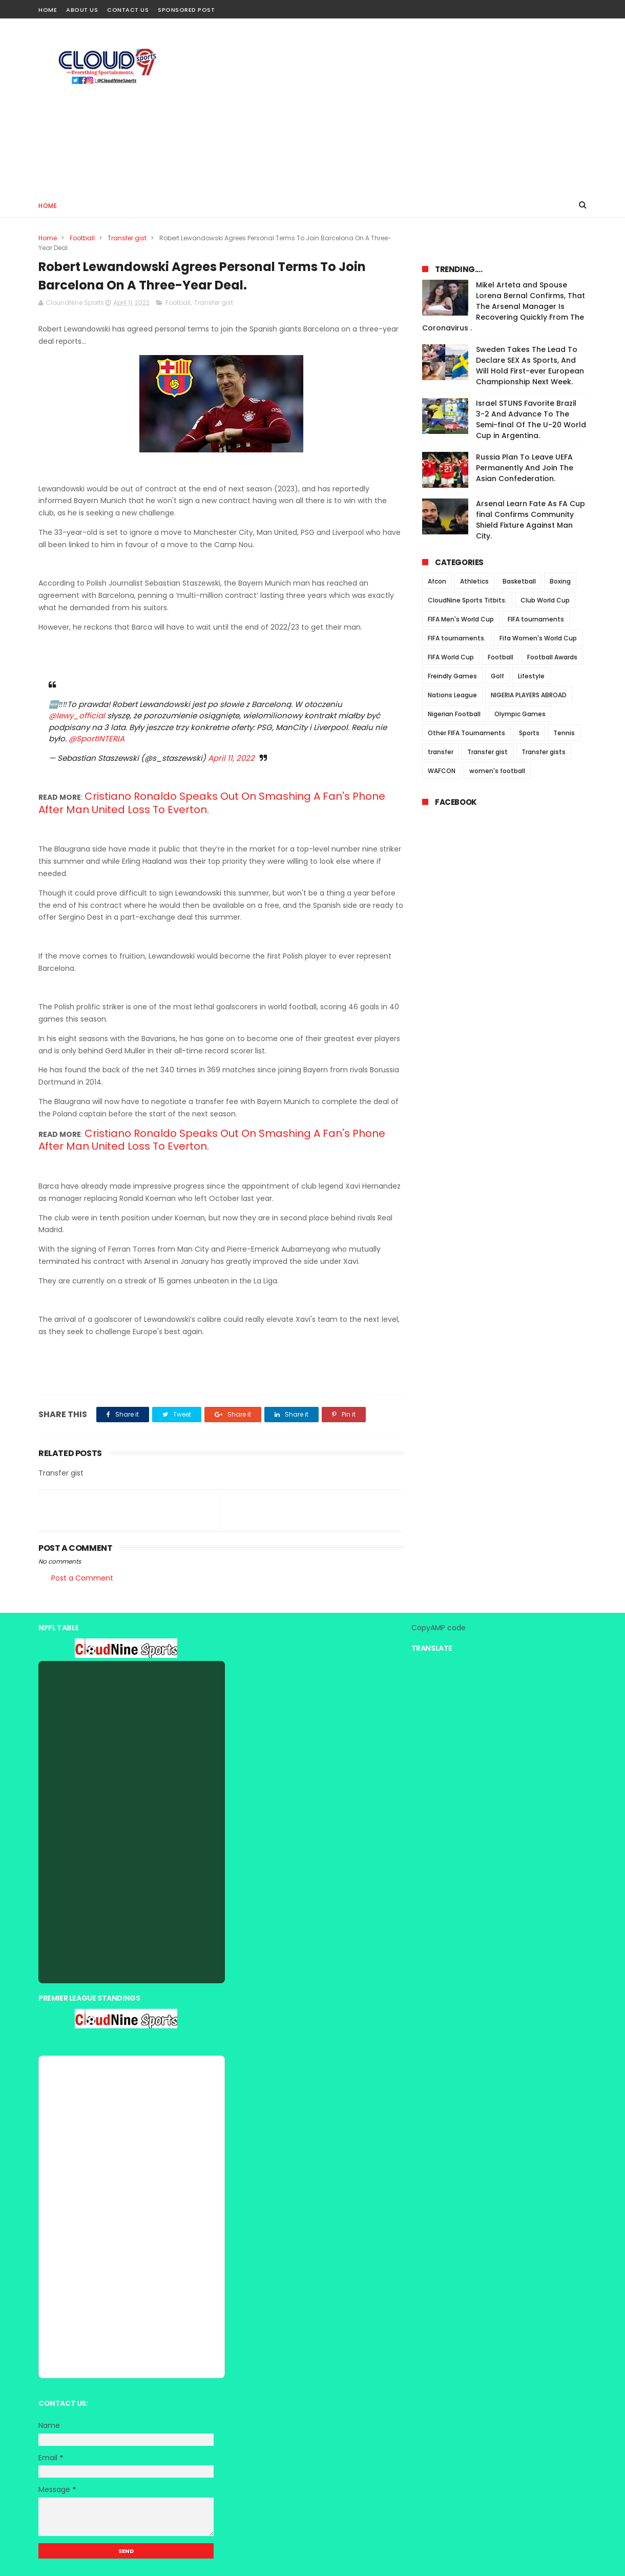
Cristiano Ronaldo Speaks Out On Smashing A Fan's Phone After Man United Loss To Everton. (211, 803)
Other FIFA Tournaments (466, 733)
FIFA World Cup (451, 657)
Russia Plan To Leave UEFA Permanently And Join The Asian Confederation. (524, 468)
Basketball (519, 581)
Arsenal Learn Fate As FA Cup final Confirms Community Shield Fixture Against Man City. (530, 519)
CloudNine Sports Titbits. (467, 600)
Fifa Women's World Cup (538, 638)
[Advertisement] (400, 105)
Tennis (564, 733)
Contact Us (128, 10)
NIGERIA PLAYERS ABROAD (529, 695)
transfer (440, 751)
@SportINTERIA (96, 738)
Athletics (474, 581)
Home (47, 10)
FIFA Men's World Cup (461, 619)
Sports (529, 733)
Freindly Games (452, 676)
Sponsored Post (186, 10)
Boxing (560, 581)
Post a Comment (82, 1578)
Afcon (437, 581)
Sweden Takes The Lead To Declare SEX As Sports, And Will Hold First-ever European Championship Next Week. (530, 365)
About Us (82, 10)
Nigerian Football (454, 714)
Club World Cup (545, 600)
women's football (497, 770)
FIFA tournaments (536, 619)
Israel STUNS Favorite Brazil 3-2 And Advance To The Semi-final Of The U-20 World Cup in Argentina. (531, 419)
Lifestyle (531, 676)
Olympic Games (520, 714)
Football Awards (552, 657)
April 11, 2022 (231, 758)
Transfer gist (127, 238)
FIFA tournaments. (457, 638)
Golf (497, 676)
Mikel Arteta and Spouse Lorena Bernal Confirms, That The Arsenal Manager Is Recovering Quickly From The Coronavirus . (503, 306)
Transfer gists (544, 751)
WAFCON (441, 770)
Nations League (452, 695)
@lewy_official (77, 715)
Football (82, 238)
